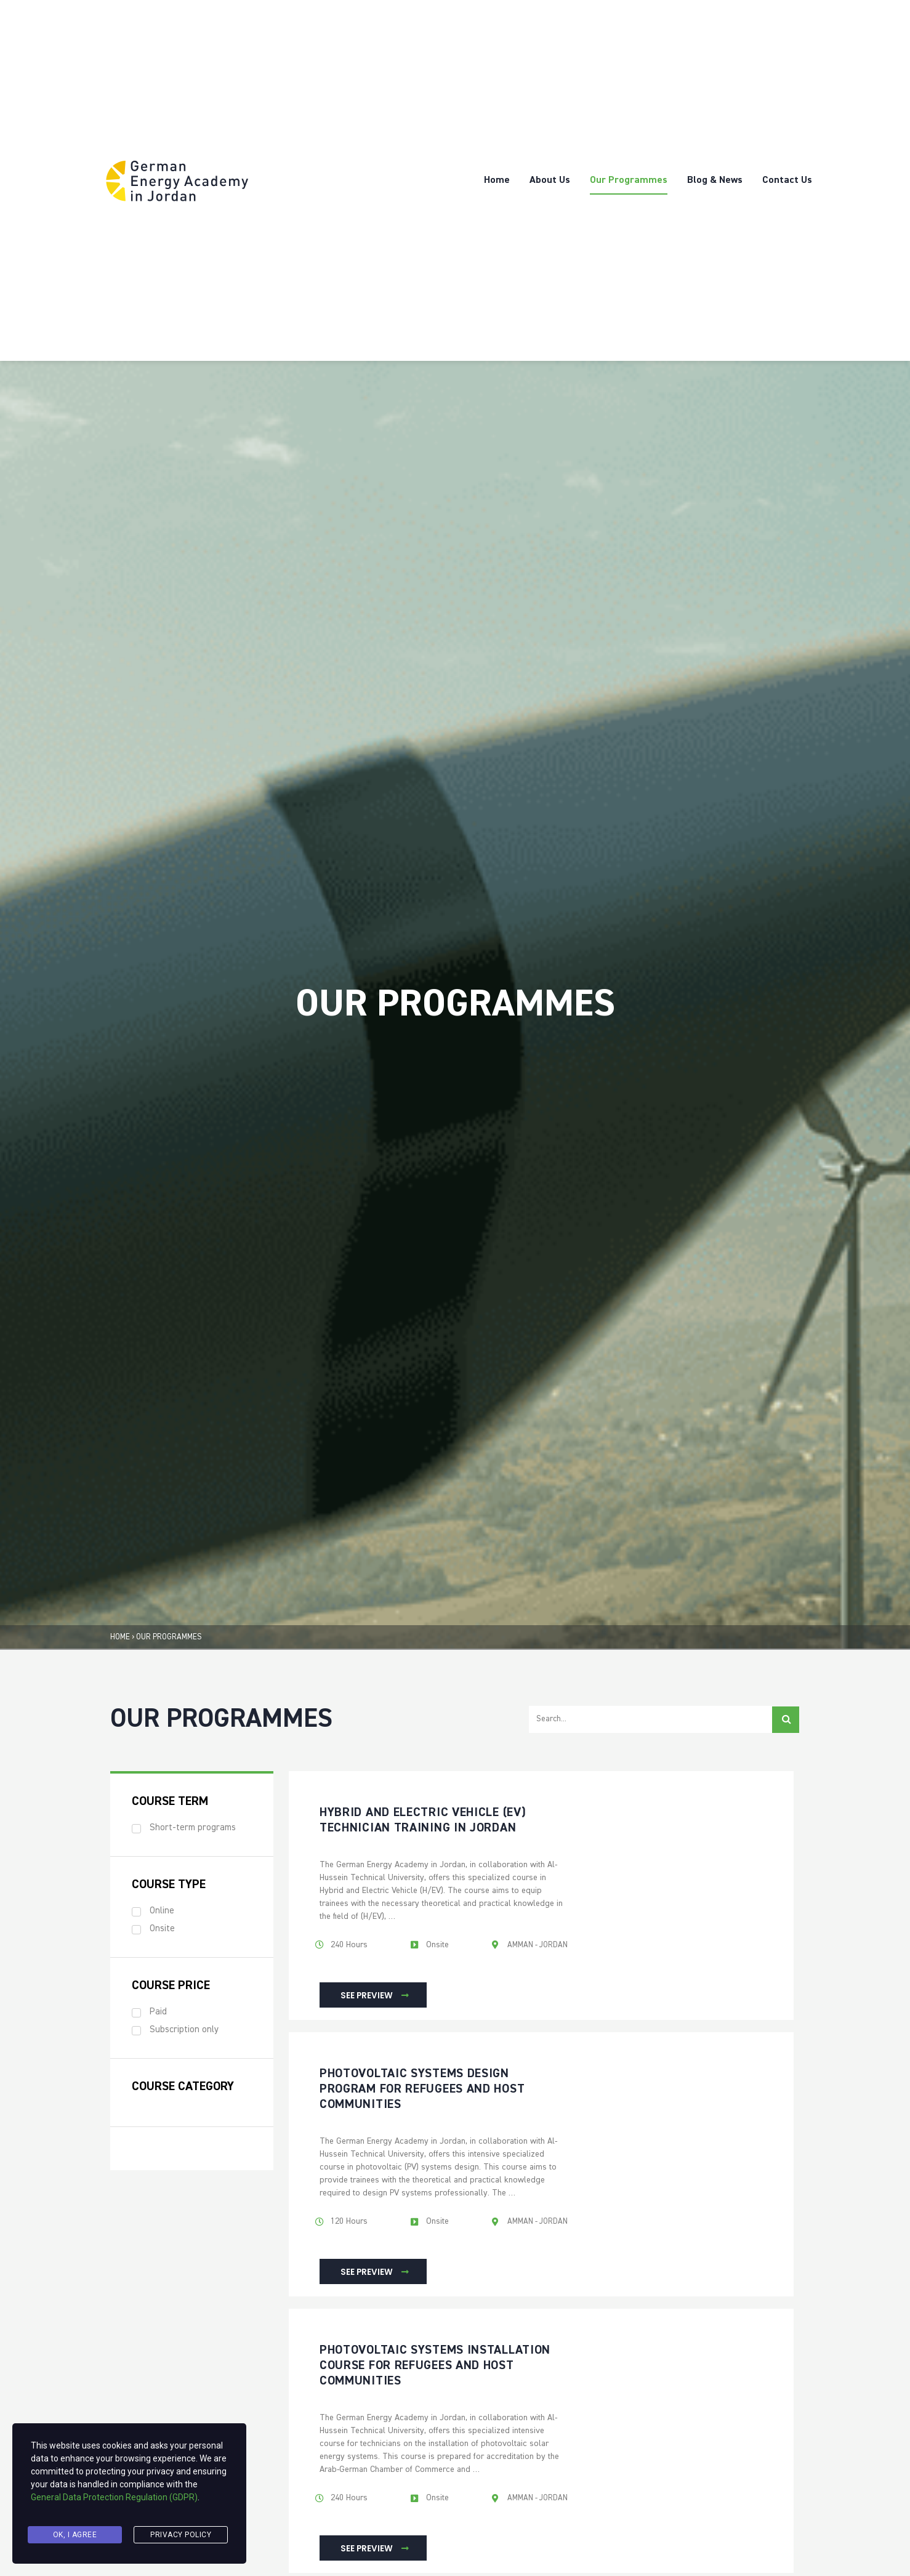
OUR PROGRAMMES (169, 1637)
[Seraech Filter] (650, 1720)
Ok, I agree (75, 2536)
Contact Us (787, 180)
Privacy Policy (180, 2536)
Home (497, 180)
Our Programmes (628, 180)
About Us (549, 180)
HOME (120, 1637)
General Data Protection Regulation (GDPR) (114, 2506)
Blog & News (715, 180)
